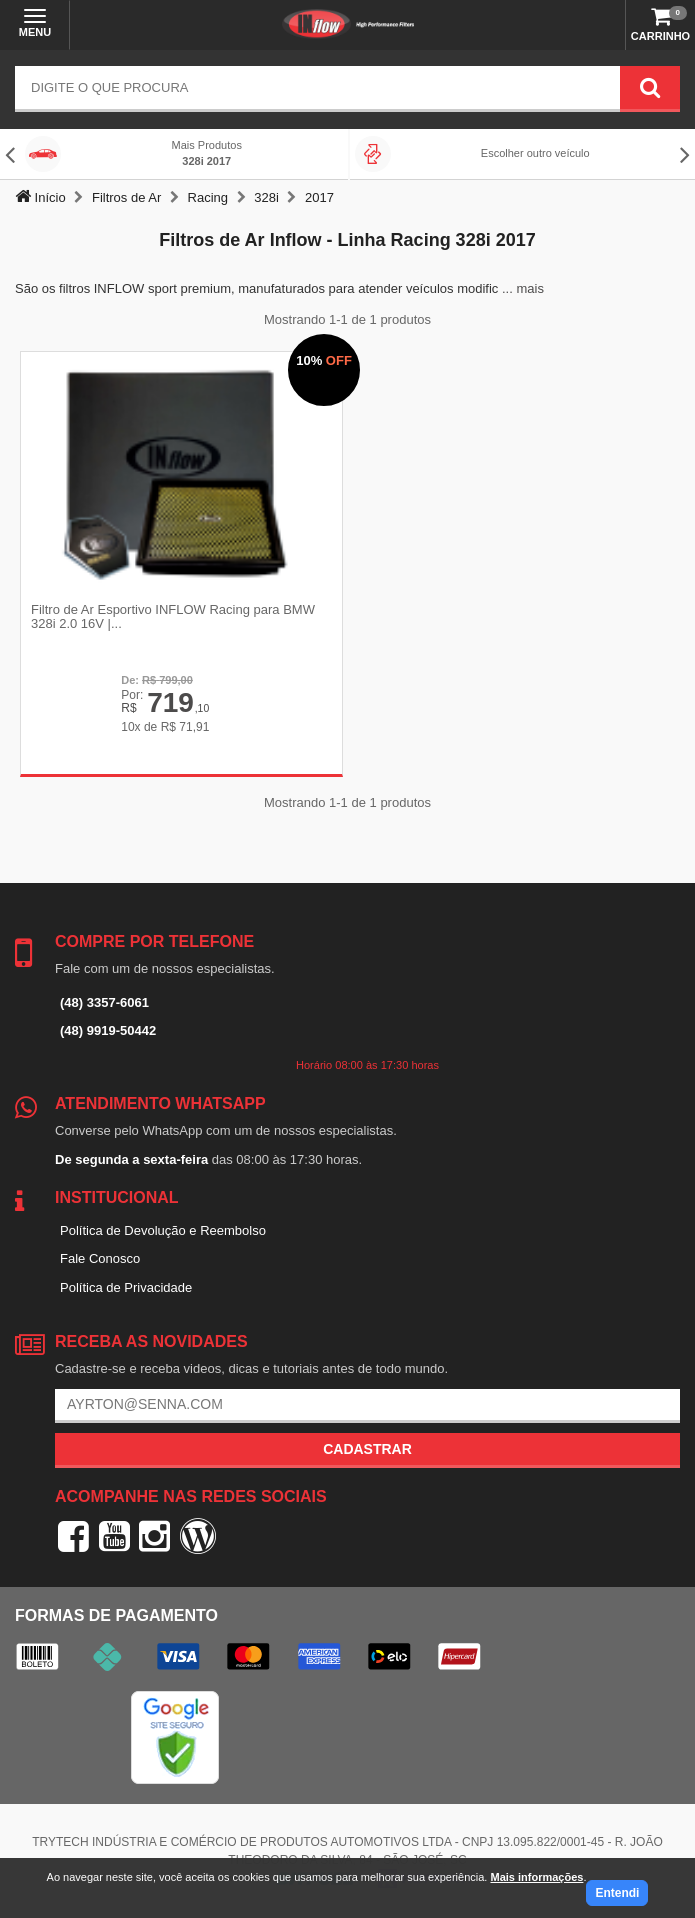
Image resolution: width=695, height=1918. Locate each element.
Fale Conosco (100, 1258)
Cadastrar (367, 1449)
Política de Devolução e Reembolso (163, 1230)
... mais (523, 288)
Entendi (617, 1893)
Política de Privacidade (126, 1287)
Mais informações (536, 1877)
